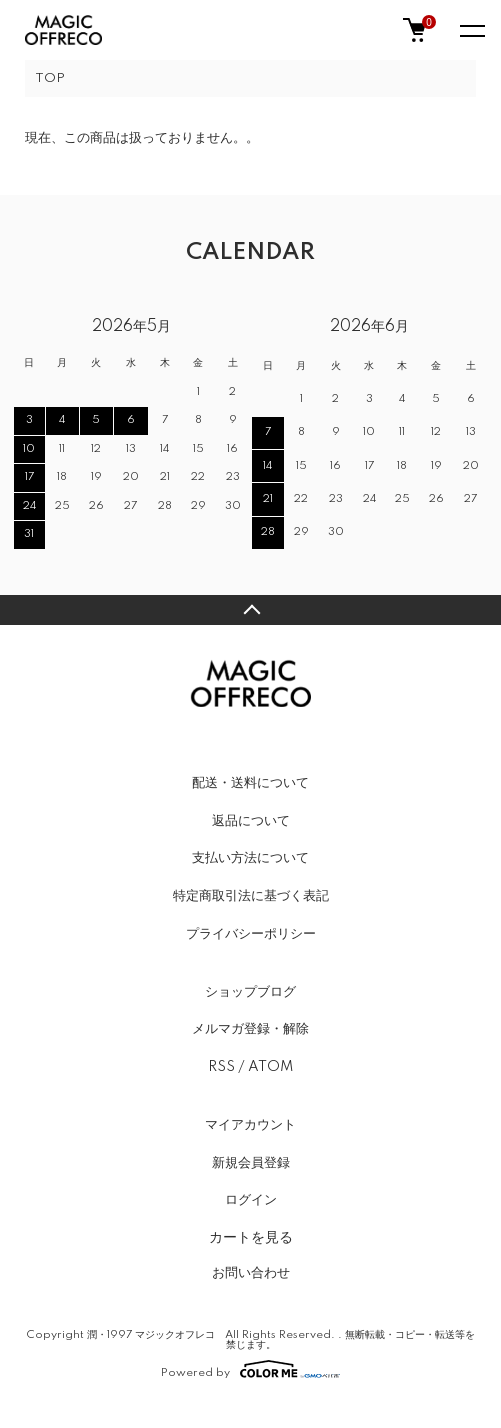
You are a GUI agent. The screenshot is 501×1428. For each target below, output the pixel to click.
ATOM (270, 1067)
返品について (251, 821)
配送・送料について (250, 783)
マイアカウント (250, 1125)
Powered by (250, 1369)
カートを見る (251, 1237)
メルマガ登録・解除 (250, 1029)
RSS (221, 1067)
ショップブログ (250, 992)
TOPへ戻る (250, 610)
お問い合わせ (251, 1273)
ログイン (251, 1200)
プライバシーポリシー (251, 934)
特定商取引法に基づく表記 (251, 896)
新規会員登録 (251, 1163)
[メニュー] (471, 30)
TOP (50, 78)
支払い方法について (250, 858)
